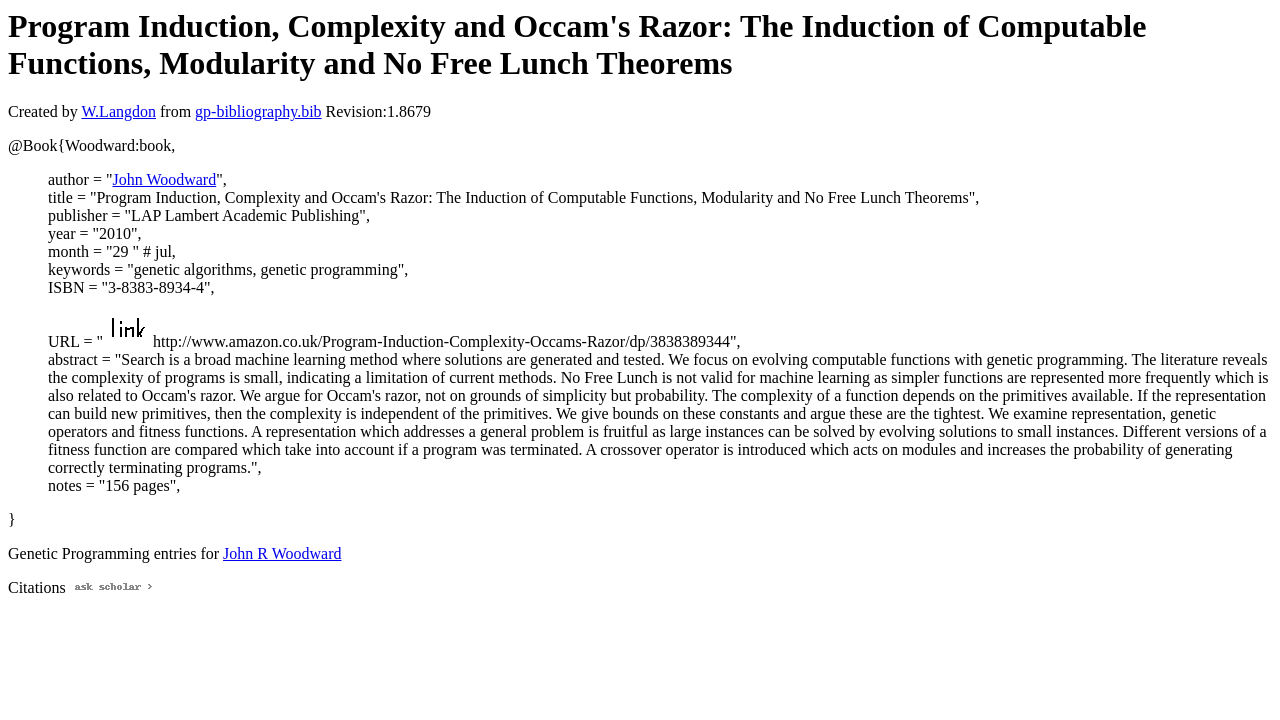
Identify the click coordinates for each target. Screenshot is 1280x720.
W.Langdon (118, 111)
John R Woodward (282, 553)
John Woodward (164, 179)
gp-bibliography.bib (258, 111)
